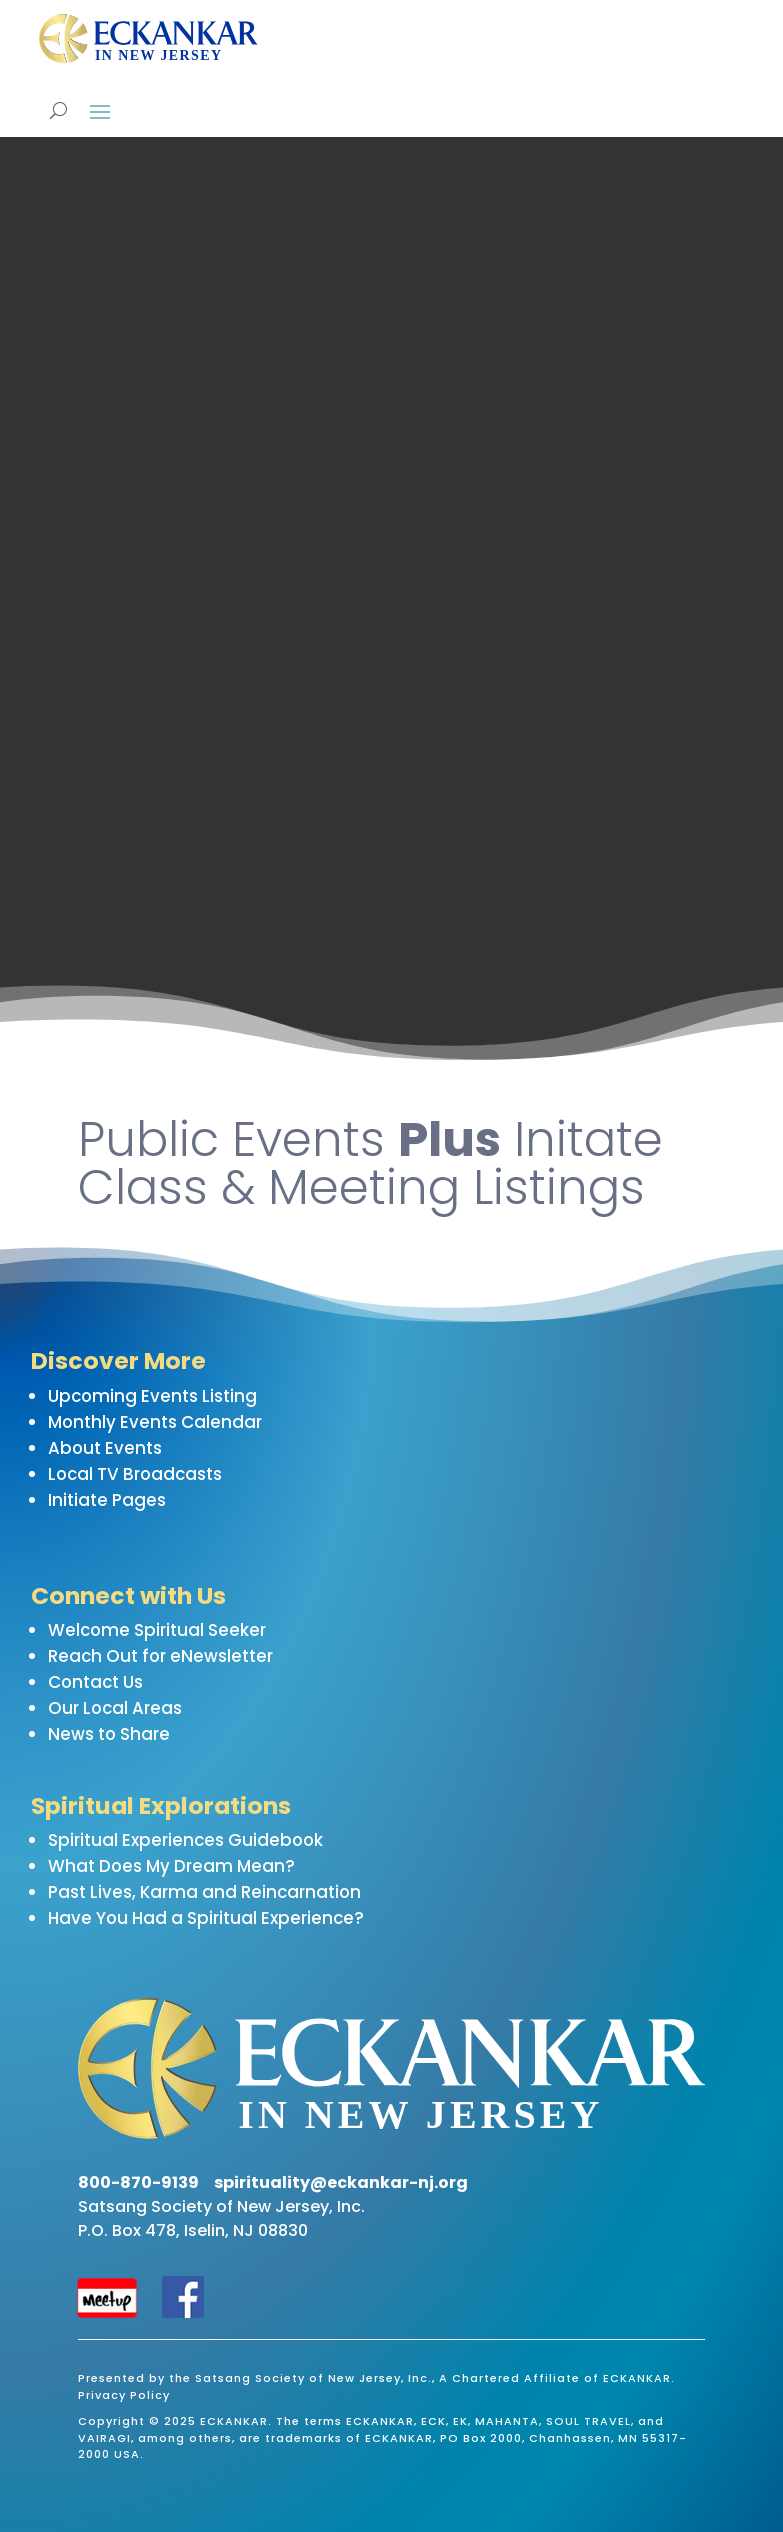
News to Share (109, 1734)
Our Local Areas (115, 1708)
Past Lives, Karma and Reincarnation (204, 1892)
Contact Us (95, 1682)
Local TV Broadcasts (135, 1474)
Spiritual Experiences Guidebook (185, 1840)
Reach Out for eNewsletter (160, 1656)
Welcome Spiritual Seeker (157, 1630)
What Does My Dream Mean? (171, 1866)
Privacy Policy (124, 2395)
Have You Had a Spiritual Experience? (206, 1918)
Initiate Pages (107, 1500)
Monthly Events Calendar (155, 1422)
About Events (105, 1448)
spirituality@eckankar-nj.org (341, 2182)
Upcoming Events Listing (152, 1396)
